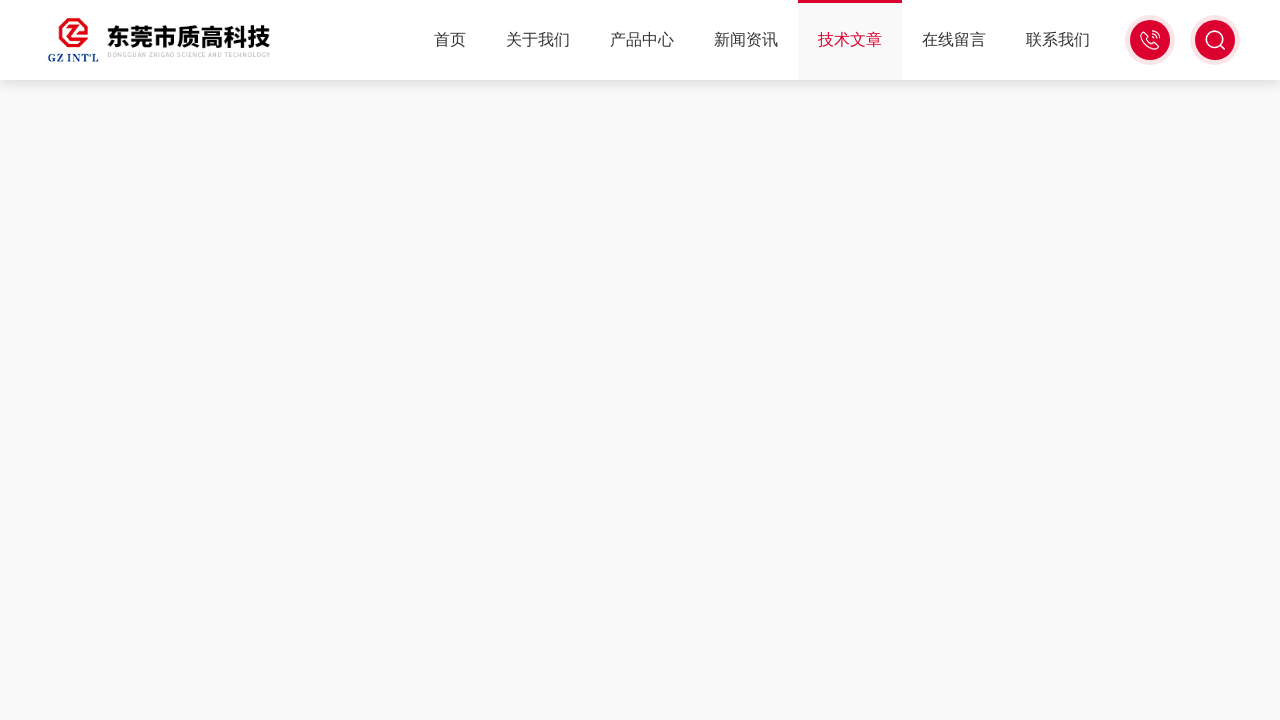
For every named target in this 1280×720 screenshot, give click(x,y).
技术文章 (850, 39)
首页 (450, 39)
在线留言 (954, 39)
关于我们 (538, 39)
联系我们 (1058, 39)
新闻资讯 (746, 39)
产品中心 (642, 39)
